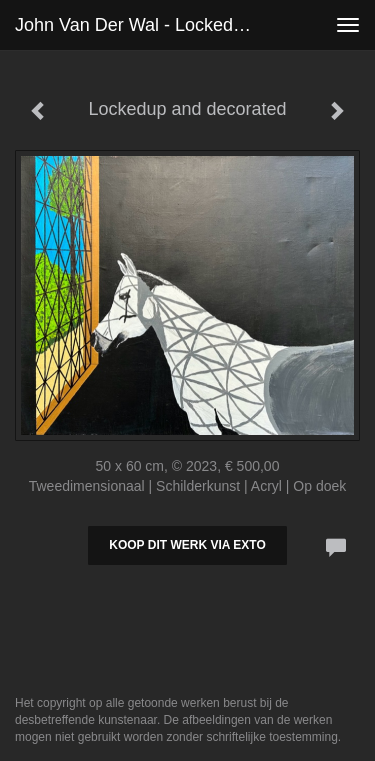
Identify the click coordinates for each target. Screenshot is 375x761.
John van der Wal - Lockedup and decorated (143, 25)
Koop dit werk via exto (187, 545)
